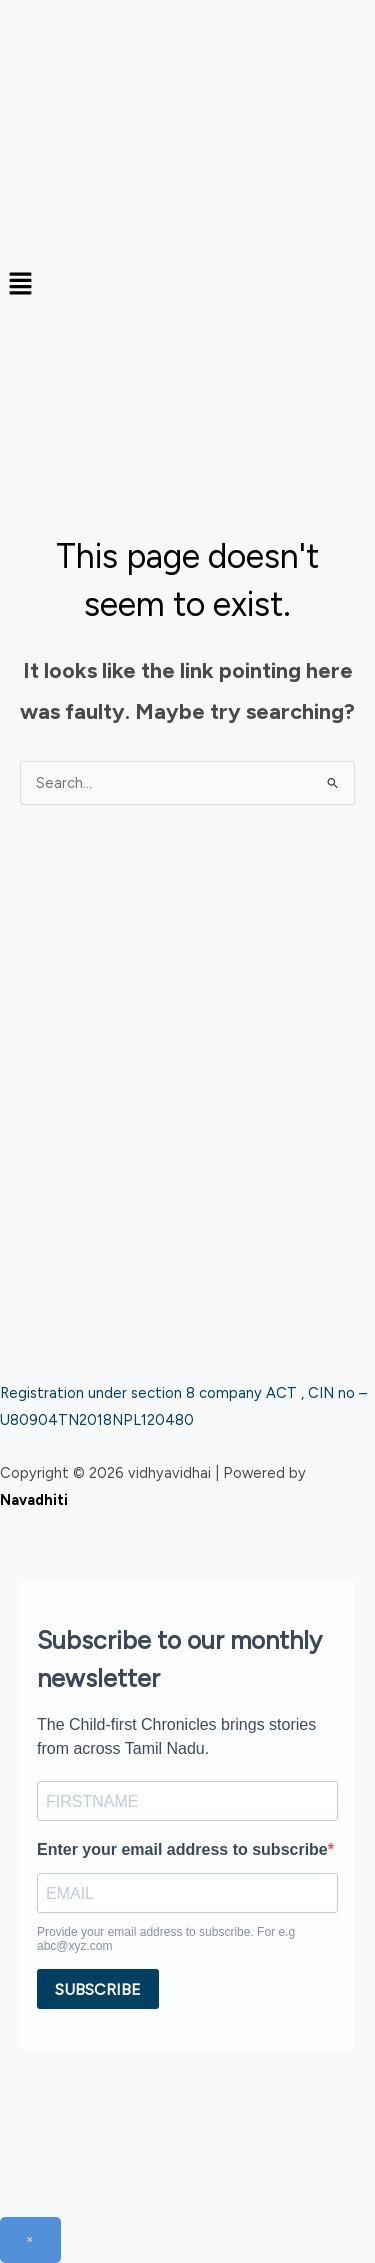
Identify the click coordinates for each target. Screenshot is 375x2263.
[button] (187, 285)
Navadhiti (34, 1500)
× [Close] (30, 2239)
